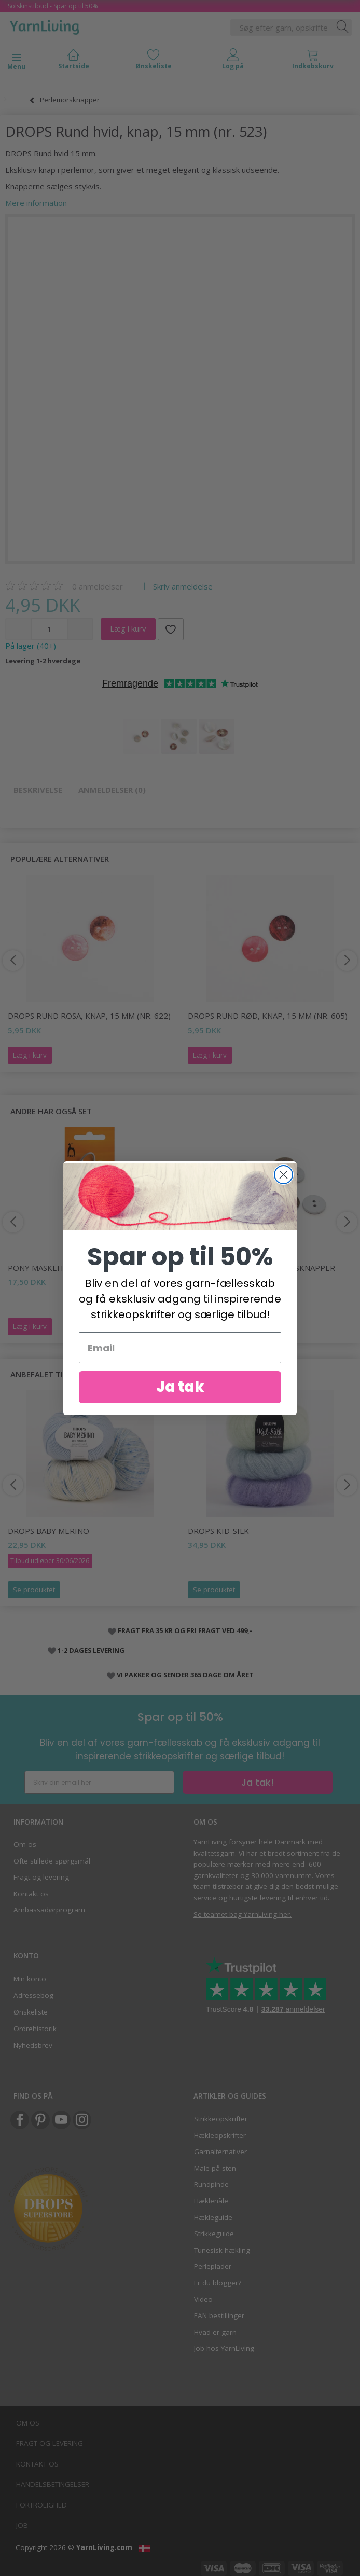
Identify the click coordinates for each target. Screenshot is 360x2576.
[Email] (180, 1347)
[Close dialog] (283, 1175)
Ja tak (180, 1387)
